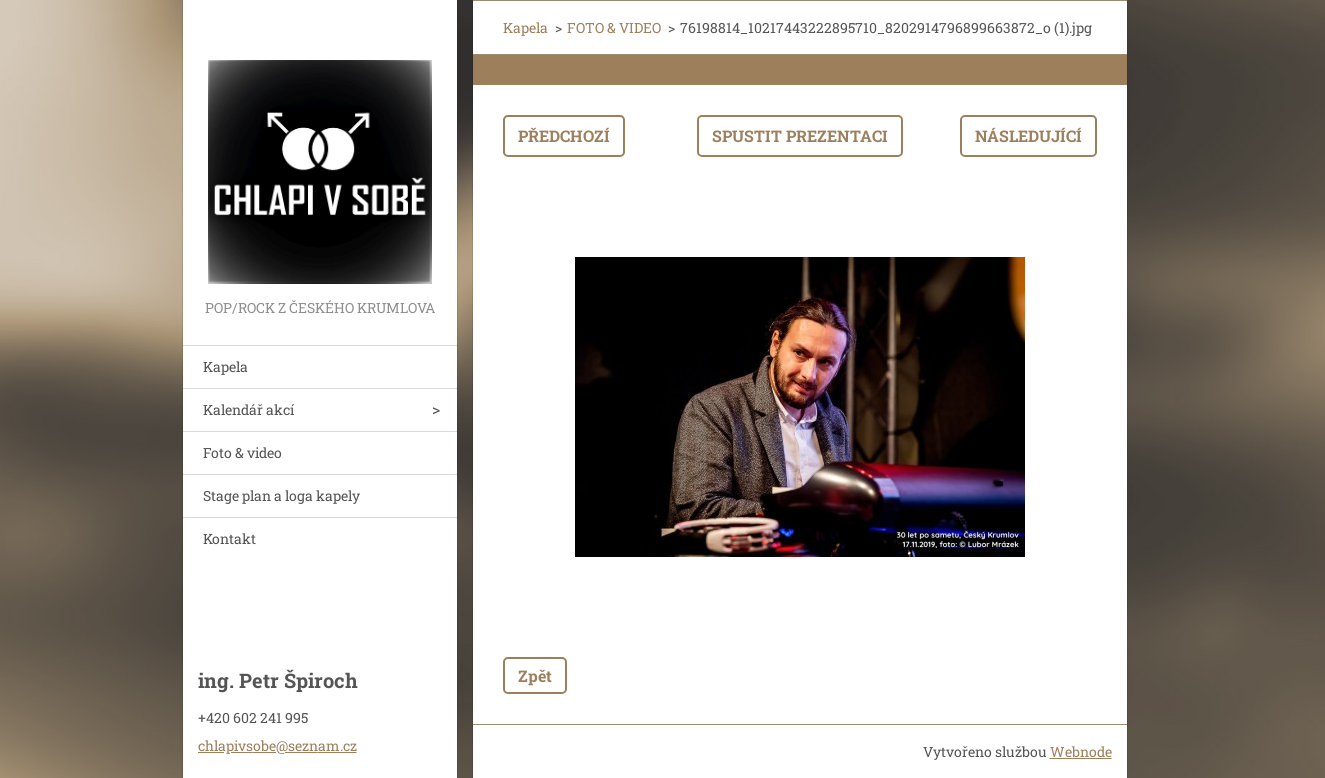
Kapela (225, 366)
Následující (1028, 135)
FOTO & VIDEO (614, 27)
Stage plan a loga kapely (281, 495)
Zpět (535, 675)
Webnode (1081, 751)
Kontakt (229, 538)
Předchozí (564, 135)
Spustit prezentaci (800, 135)
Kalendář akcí (248, 409)
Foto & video (242, 452)
